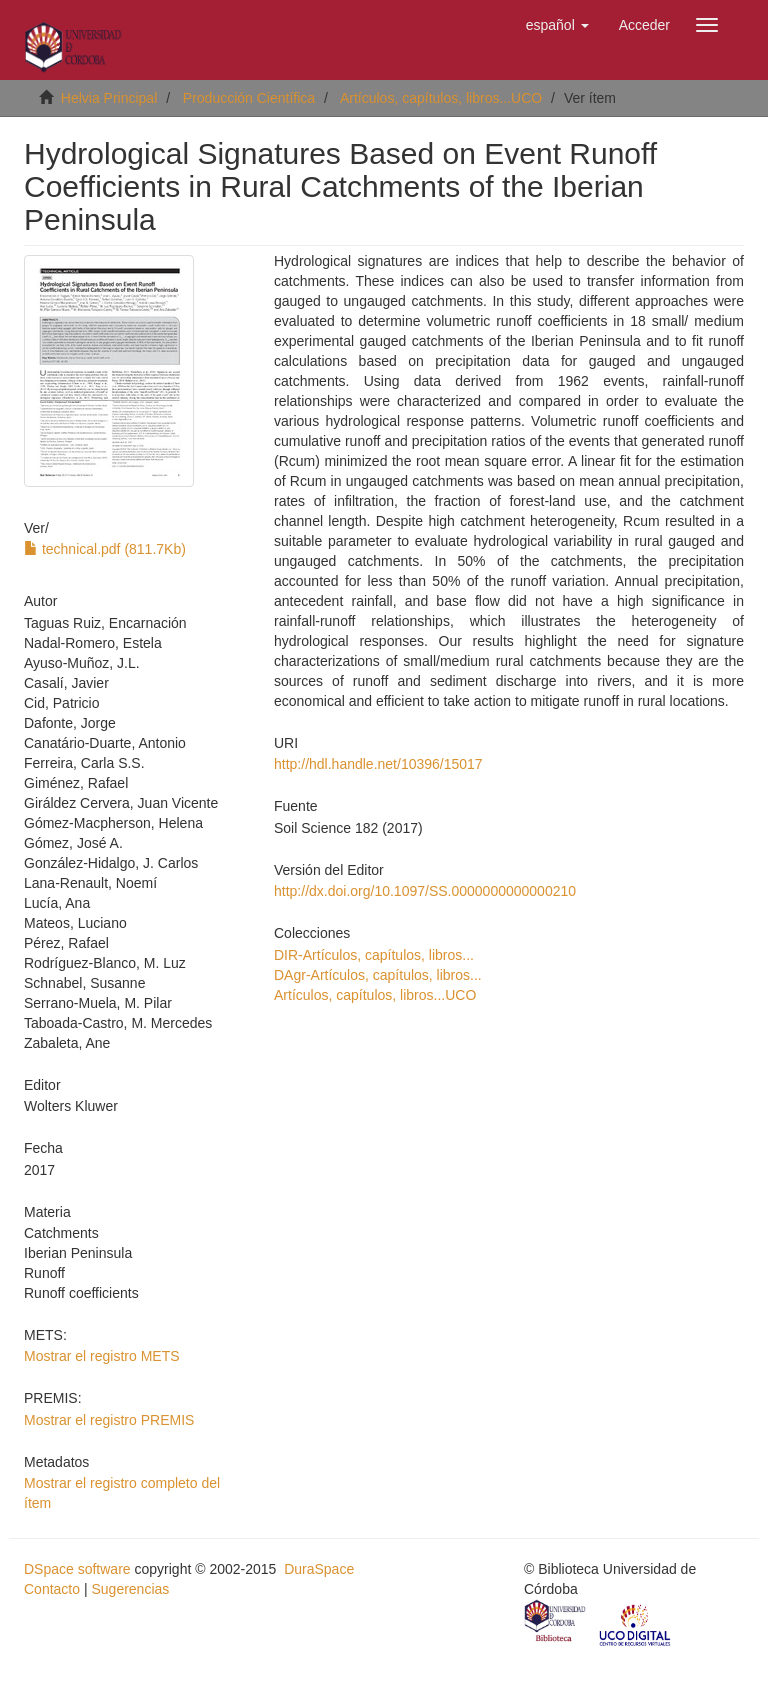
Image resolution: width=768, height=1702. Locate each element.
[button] (557, 25)
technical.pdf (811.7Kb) (105, 549)
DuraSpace (319, 1569)
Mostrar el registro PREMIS (109, 1420)
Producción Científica (249, 98)
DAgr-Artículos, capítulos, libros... (378, 975)
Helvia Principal (109, 98)
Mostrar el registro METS (102, 1356)
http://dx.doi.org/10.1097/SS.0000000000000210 (425, 891)
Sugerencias (130, 1589)
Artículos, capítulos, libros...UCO (441, 98)
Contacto (52, 1589)
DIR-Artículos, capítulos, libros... (374, 955)
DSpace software (77, 1569)
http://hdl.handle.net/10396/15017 (378, 764)
